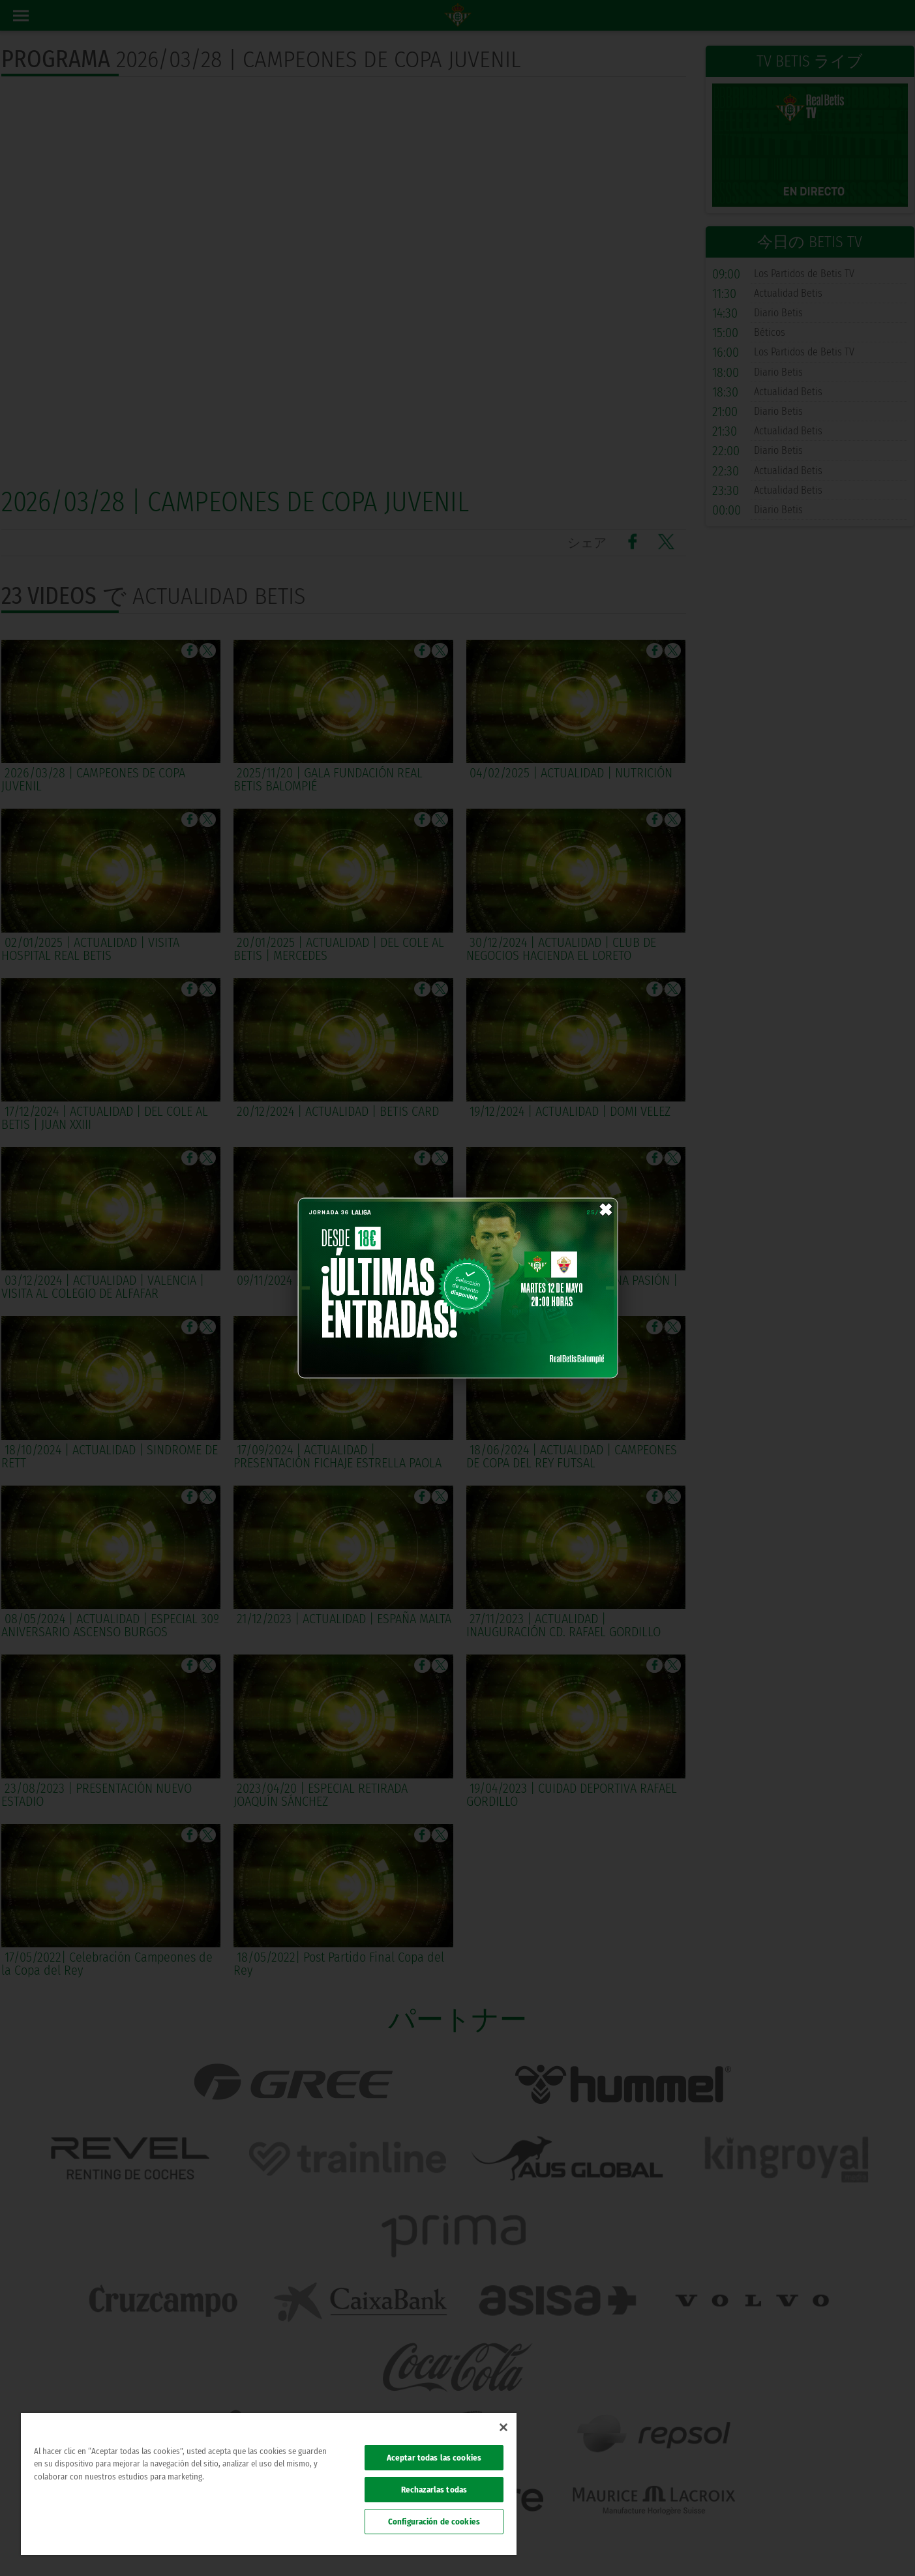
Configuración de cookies (434, 2521)
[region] (269, 2484)
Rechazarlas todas (434, 2489)
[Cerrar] (503, 2427)
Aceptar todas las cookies (434, 2458)
